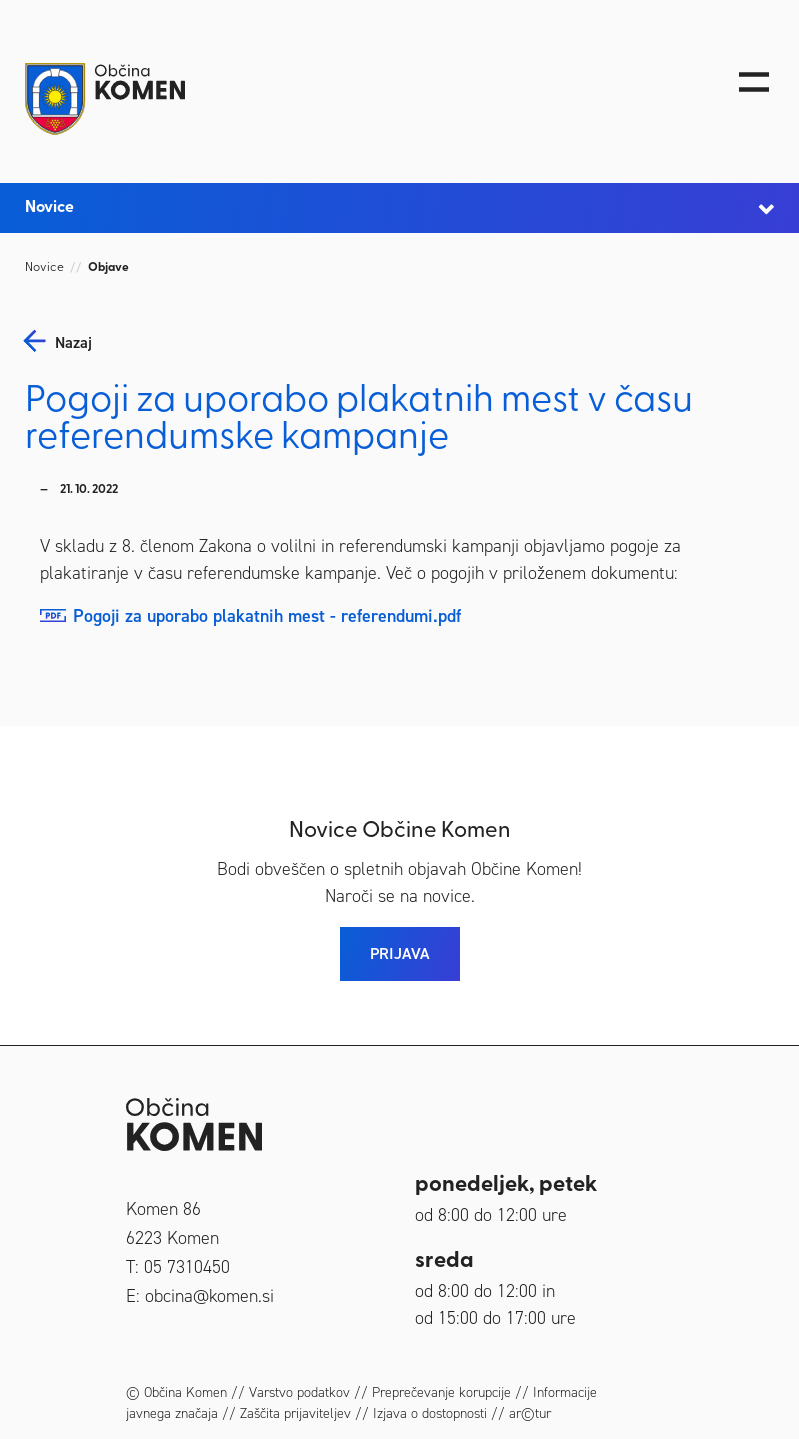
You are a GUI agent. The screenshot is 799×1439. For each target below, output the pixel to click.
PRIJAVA (400, 953)
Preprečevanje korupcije (441, 1392)
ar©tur (530, 1413)
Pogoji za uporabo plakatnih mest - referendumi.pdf (267, 616)
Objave (108, 268)
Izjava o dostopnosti (430, 1413)
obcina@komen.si (209, 1296)
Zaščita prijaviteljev (295, 1413)
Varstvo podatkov (299, 1392)
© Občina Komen (176, 1392)
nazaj (73, 343)
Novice (44, 268)
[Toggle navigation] (754, 82)
